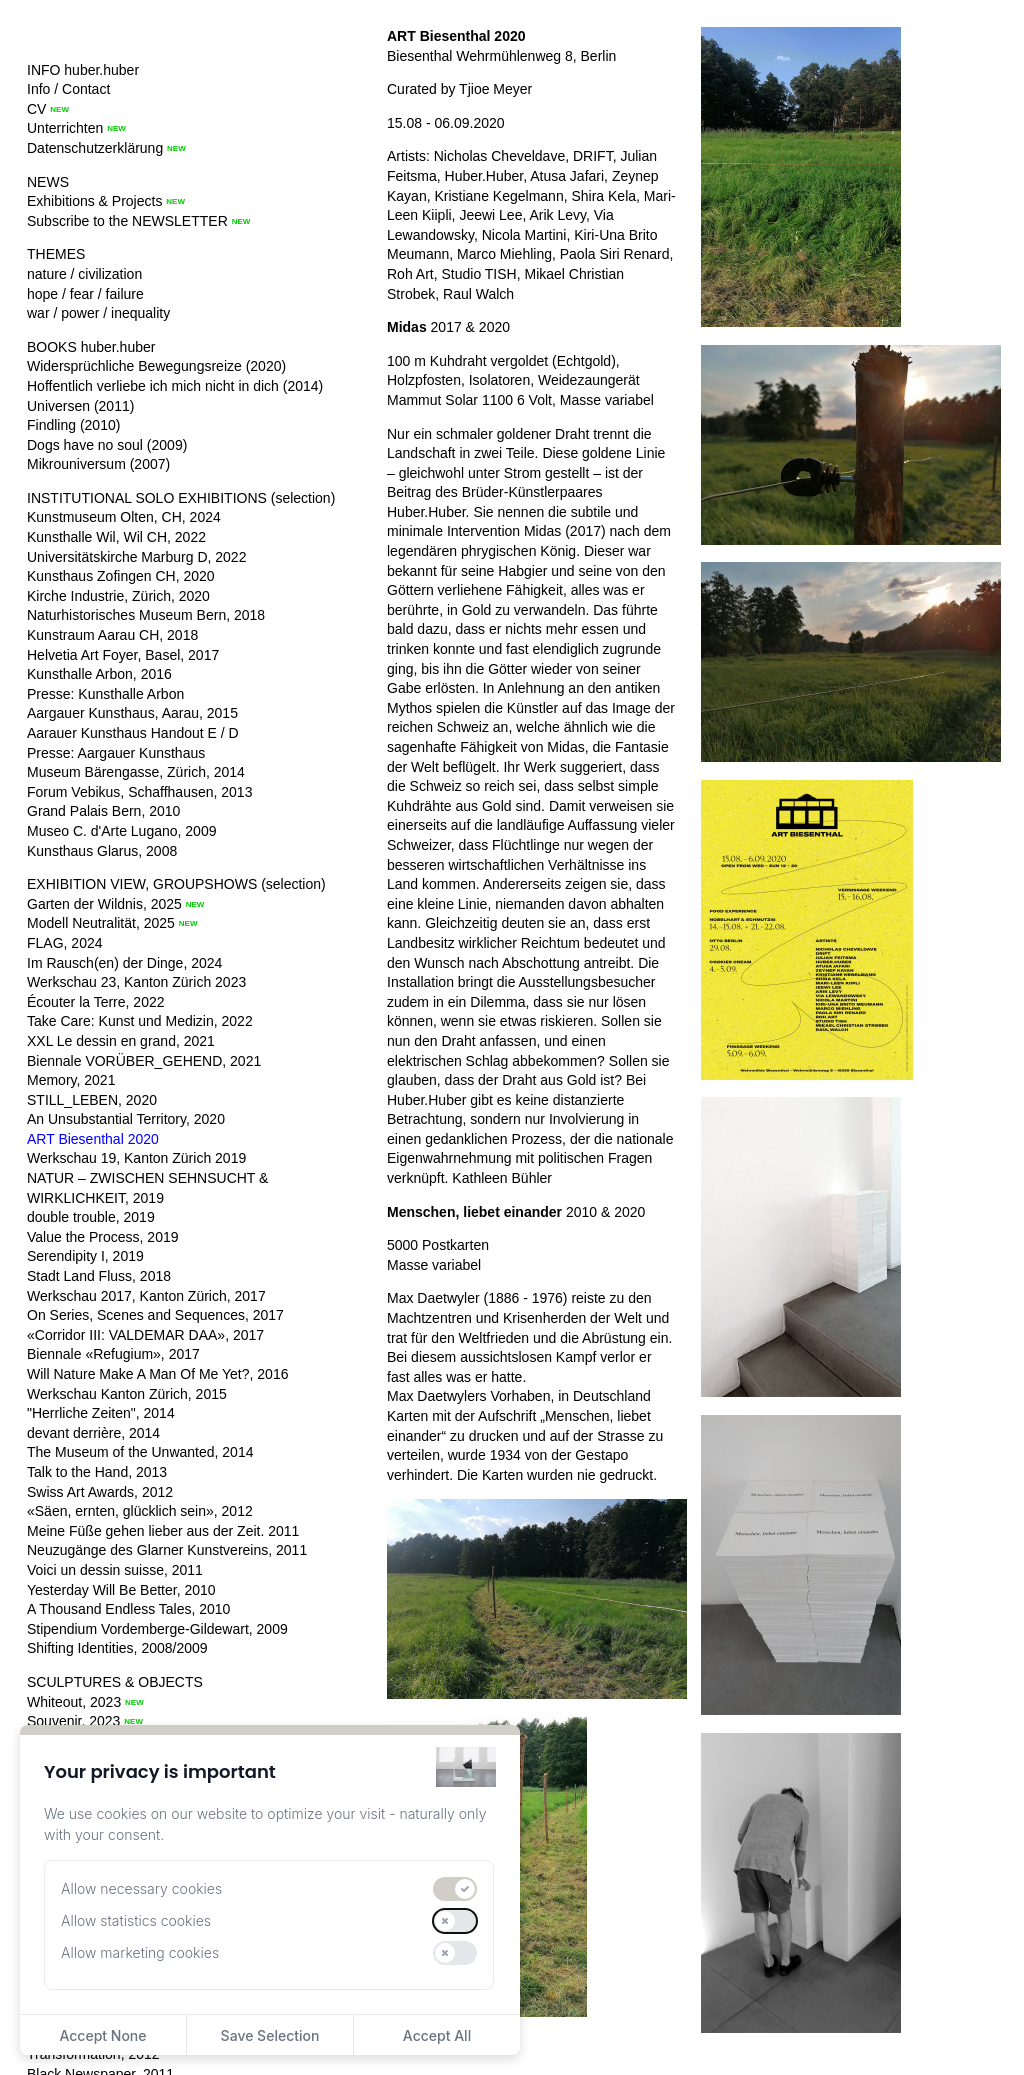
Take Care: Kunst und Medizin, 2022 (140, 1021)
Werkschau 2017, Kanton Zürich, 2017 (146, 1296)
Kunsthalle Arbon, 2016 (99, 674)
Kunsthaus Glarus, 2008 (102, 851)
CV (36, 109)
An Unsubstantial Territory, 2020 (126, 1119)
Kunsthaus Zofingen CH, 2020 (121, 576)
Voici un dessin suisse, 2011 (115, 1570)
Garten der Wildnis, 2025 (104, 904)
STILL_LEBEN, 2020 (92, 1100)
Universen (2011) (80, 406)
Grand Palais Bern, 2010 (103, 811)
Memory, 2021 (71, 1080)
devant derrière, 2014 (93, 1433)
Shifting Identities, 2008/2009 (117, 1648)
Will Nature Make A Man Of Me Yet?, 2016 (157, 1374)
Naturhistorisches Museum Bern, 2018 (146, 615)
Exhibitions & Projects (94, 201)
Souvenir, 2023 (73, 1721)
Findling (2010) (73, 425)
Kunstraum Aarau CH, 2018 (112, 635)
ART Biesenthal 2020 (93, 1139)
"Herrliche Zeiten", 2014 (101, 1413)
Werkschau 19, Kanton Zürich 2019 (136, 1158)
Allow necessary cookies (141, 1888)
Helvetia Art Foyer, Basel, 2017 (123, 655)
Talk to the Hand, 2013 (97, 1472)
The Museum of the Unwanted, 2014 (140, 1452)
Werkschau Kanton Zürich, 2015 (127, 1394)
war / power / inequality (98, 313)
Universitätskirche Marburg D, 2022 (136, 557)
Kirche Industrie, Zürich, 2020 (118, 596)
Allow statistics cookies (136, 1920)
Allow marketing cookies (140, 1952)
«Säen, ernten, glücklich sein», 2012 (140, 1511)
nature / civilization (84, 274)
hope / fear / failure (85, 294)
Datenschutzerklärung (95, 148)
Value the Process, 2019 (103, 1237)
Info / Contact (68, 89)
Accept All (437, 2035)
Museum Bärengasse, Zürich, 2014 (136, 772)
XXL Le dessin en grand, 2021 (121, 1041)
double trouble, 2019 (91, 1217)
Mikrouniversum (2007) (98, 464)
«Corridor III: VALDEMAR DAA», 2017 (145, 1335)
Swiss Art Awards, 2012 (100, 1492)
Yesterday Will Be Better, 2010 (121, 1590)
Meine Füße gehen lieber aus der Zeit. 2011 (163, 1531)
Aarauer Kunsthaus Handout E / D (133, 733)
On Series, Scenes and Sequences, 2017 (155, 1315)
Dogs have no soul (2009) (107, 445)
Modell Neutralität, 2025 (101, 923)
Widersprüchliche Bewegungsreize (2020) (156, 366)
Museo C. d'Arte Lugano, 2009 (121, 831)
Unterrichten (65, 128)
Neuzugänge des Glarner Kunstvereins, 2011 (167, 1550)
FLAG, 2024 (65, 943)
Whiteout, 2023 (74, 1702)
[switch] (455, 1889)
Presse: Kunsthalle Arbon (105, 694)
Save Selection (270, 2035)
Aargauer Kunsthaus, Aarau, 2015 (132, 713)
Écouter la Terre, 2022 (96, 1002)
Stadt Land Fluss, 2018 (99, 1276)
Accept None (102, 2035)
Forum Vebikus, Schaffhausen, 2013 (139, 792)
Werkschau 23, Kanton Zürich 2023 (136, 982)
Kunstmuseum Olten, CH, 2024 (124, 517)
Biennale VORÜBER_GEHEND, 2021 (144, 1061)
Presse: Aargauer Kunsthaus (116, 753)
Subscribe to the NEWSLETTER (127, 221)
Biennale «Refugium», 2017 (113, 1354)
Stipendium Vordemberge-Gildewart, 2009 (157, 1629)
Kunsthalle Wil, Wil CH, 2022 (116, 537)
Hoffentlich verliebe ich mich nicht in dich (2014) (175, 386)
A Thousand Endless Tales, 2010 (128, 1609)
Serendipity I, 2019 (85, 1256)
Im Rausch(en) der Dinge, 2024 (124, 963)
